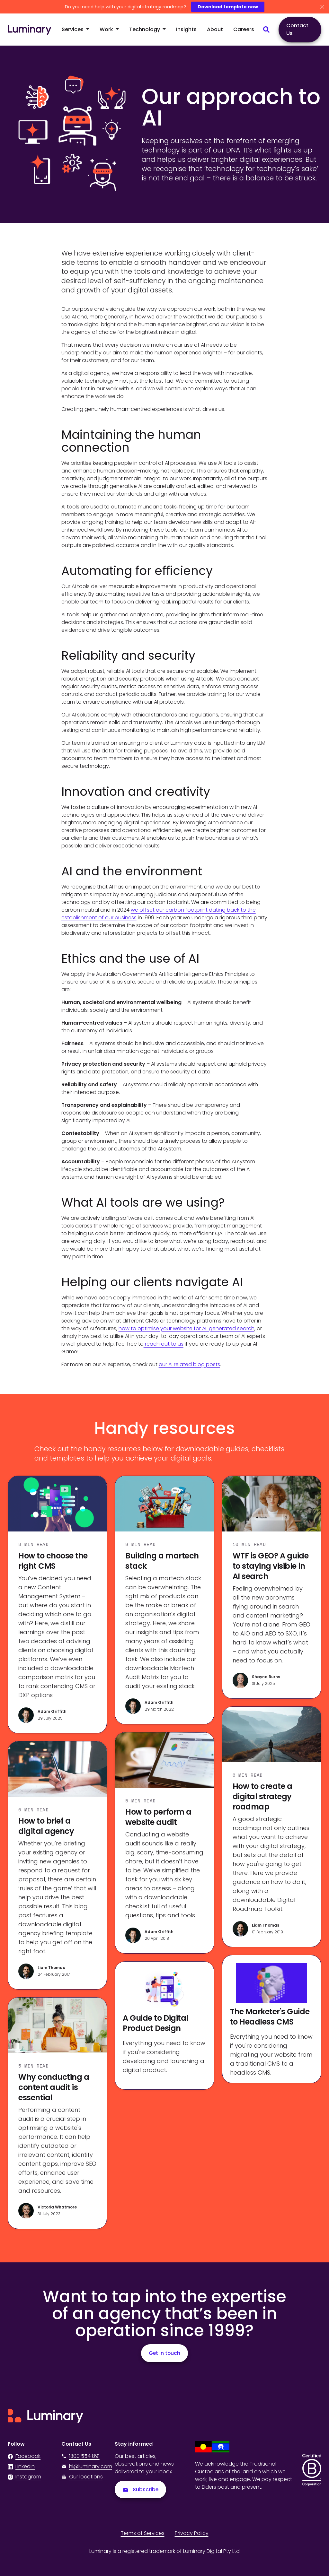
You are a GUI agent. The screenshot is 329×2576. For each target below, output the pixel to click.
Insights (186, 29)
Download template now (228, 7)
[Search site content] (266, 29)
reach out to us (163, 1344)
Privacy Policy (192, 2533)
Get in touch (164, 2353)
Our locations (86, 2476)
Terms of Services (142, 2533)
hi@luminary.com (84, 2466)
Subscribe (140, 2489)
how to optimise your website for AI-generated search (186, 1328)
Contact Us (297, 29)
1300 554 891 (80, 2456)
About (215, 29)
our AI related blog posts (189, 1364)
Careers (243, 29)
